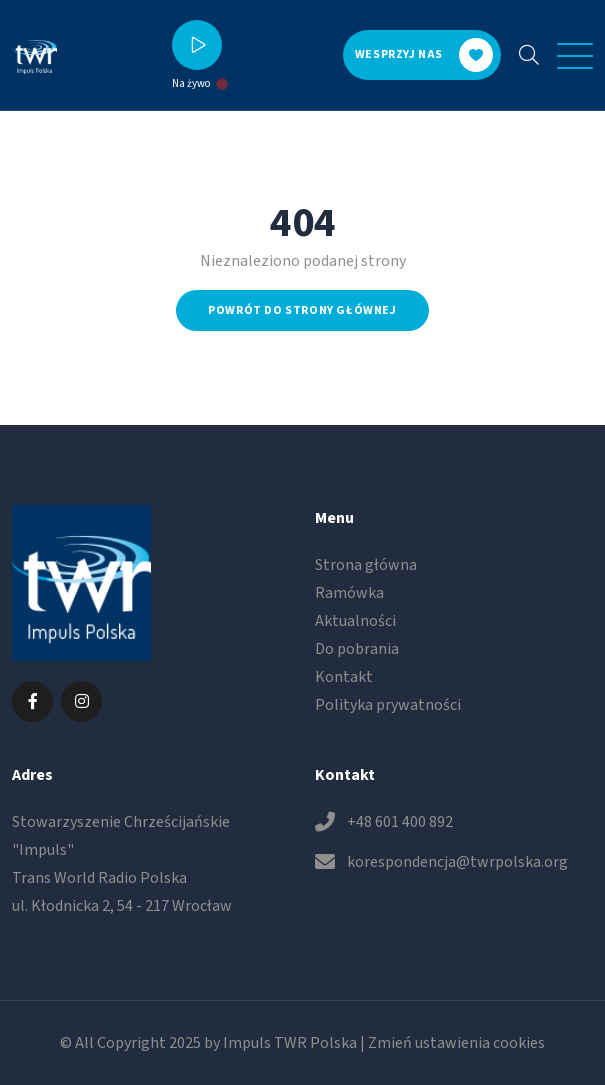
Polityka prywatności (388, 705)
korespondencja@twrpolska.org (457, 862)
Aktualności (355, 621)
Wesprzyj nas (424, 55)
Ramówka (349, 593)
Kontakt (344, 677)
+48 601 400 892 (400, 822)
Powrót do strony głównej (302, 310)
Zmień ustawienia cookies (456, 1043)
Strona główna (366, 565)
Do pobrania (357, 649)
